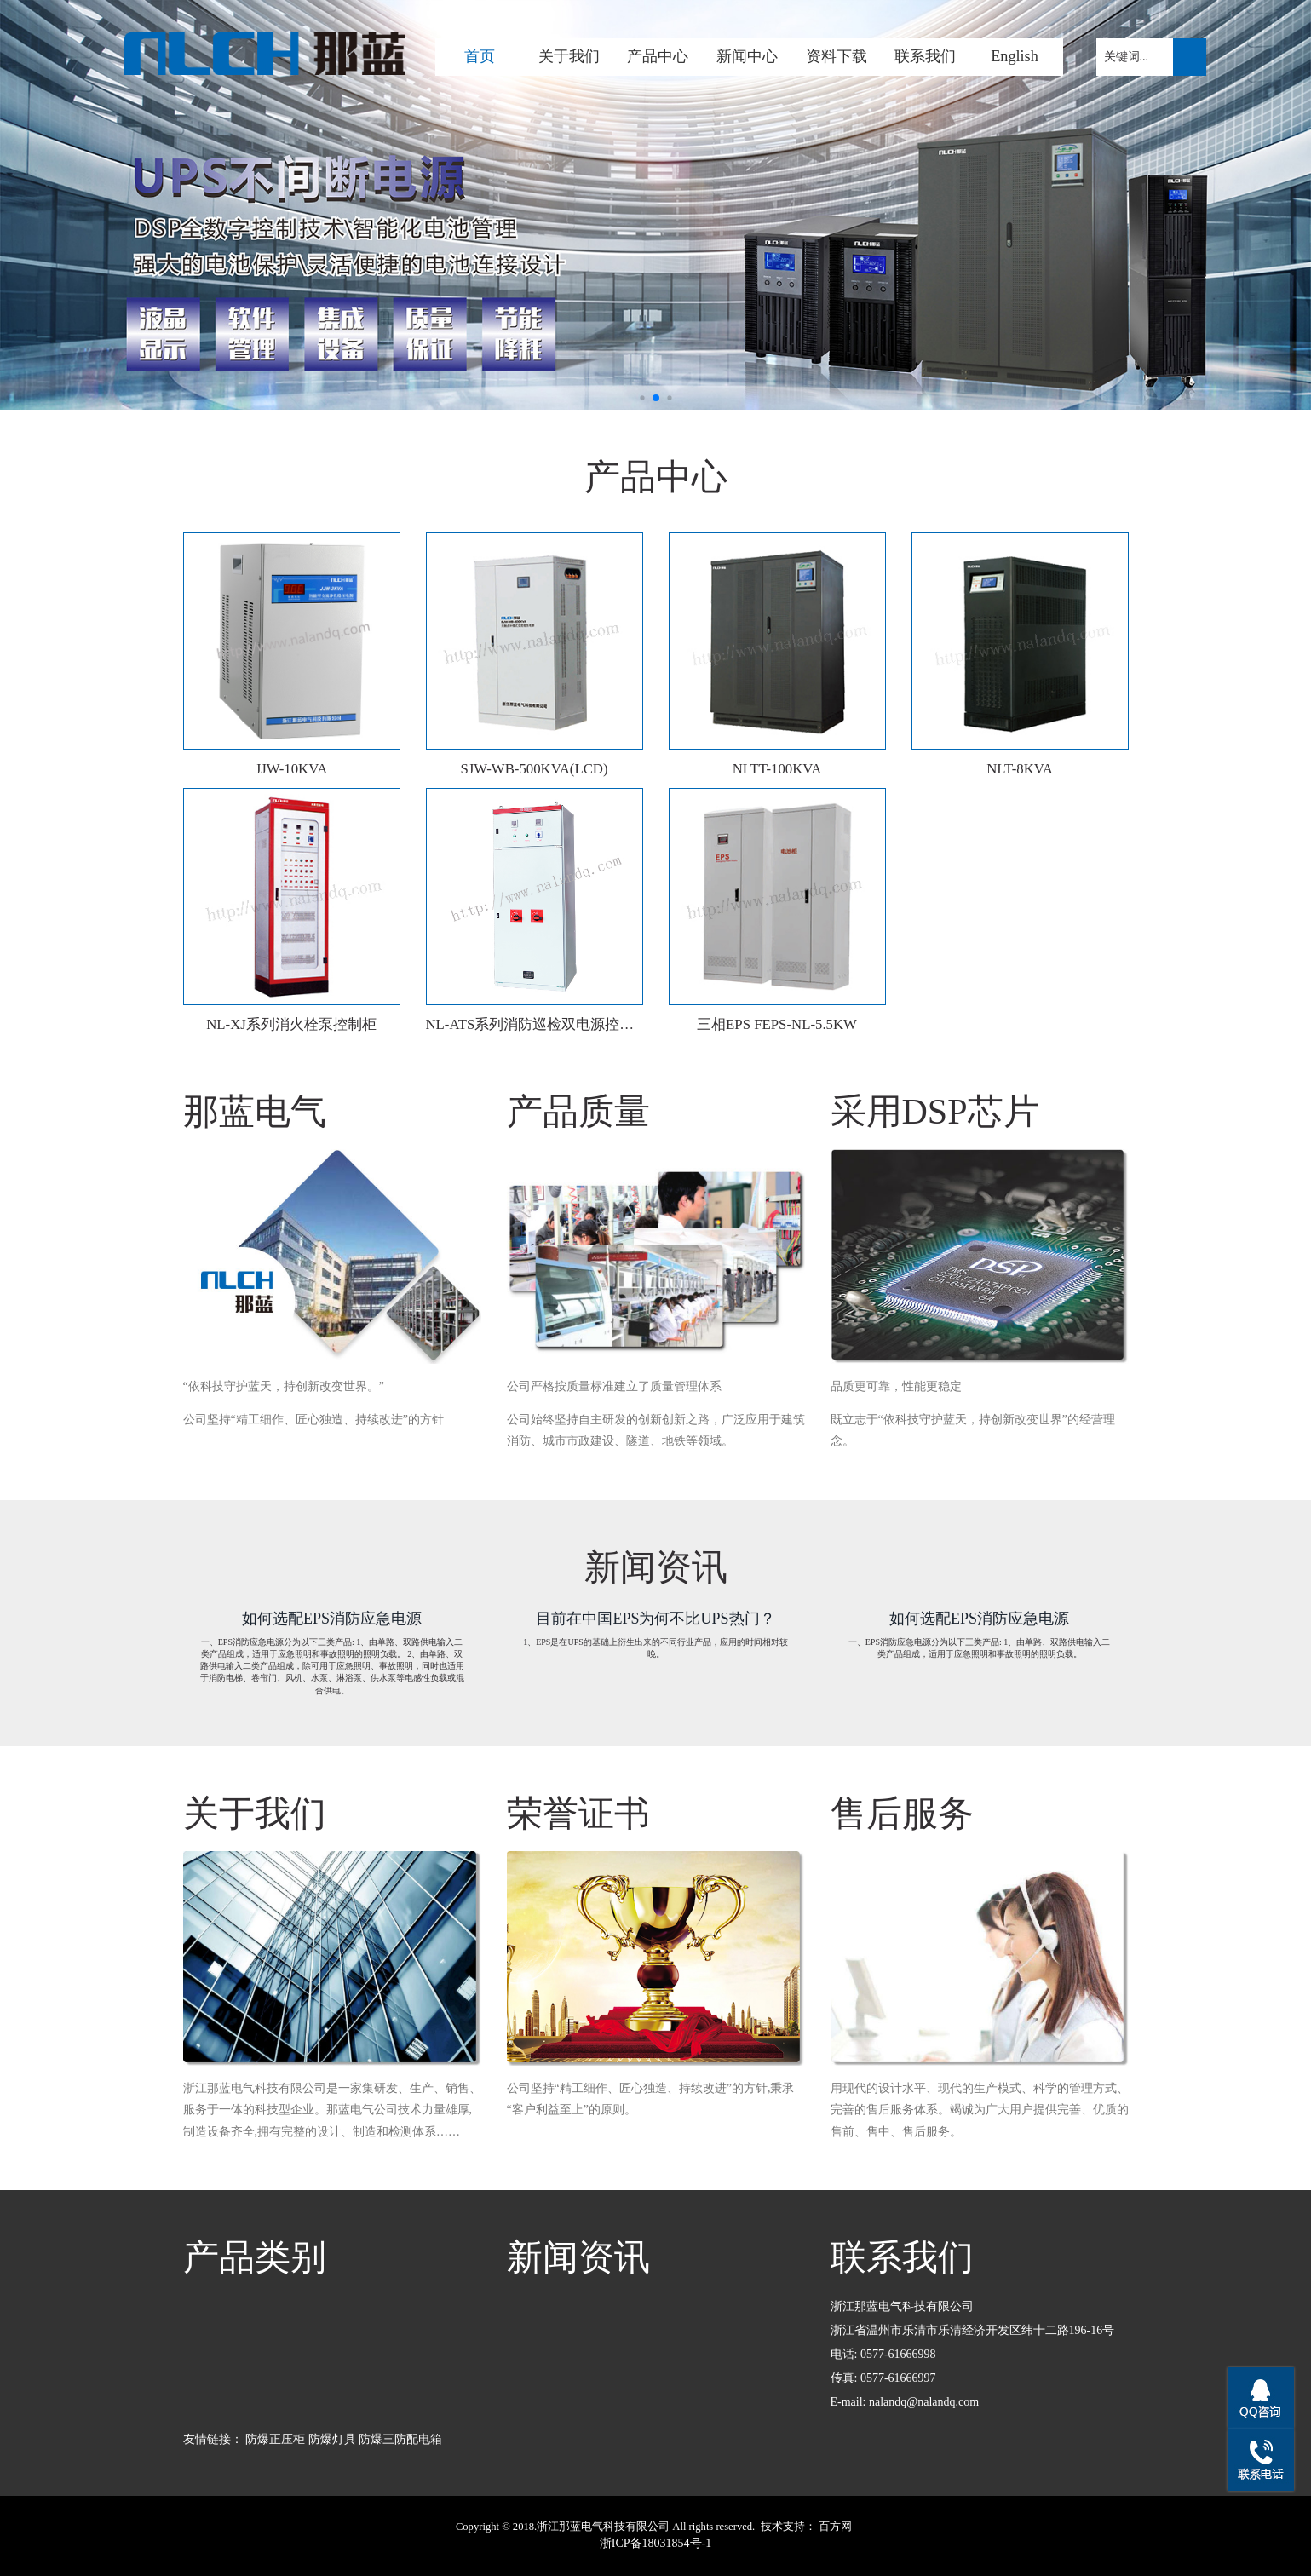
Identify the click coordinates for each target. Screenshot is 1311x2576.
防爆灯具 (332, 2439)
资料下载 (836, 56)
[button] (642, 397)
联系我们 (925, 56)
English (1014, 56)
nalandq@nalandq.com (924, 2401)
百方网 (835, 2527)
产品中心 (657, 56)
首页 (479, 56)
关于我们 (569, 56)
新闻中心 (747, 56)
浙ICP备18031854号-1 (655, 2543)
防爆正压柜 (275, 2439)
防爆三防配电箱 (400, 2439)
